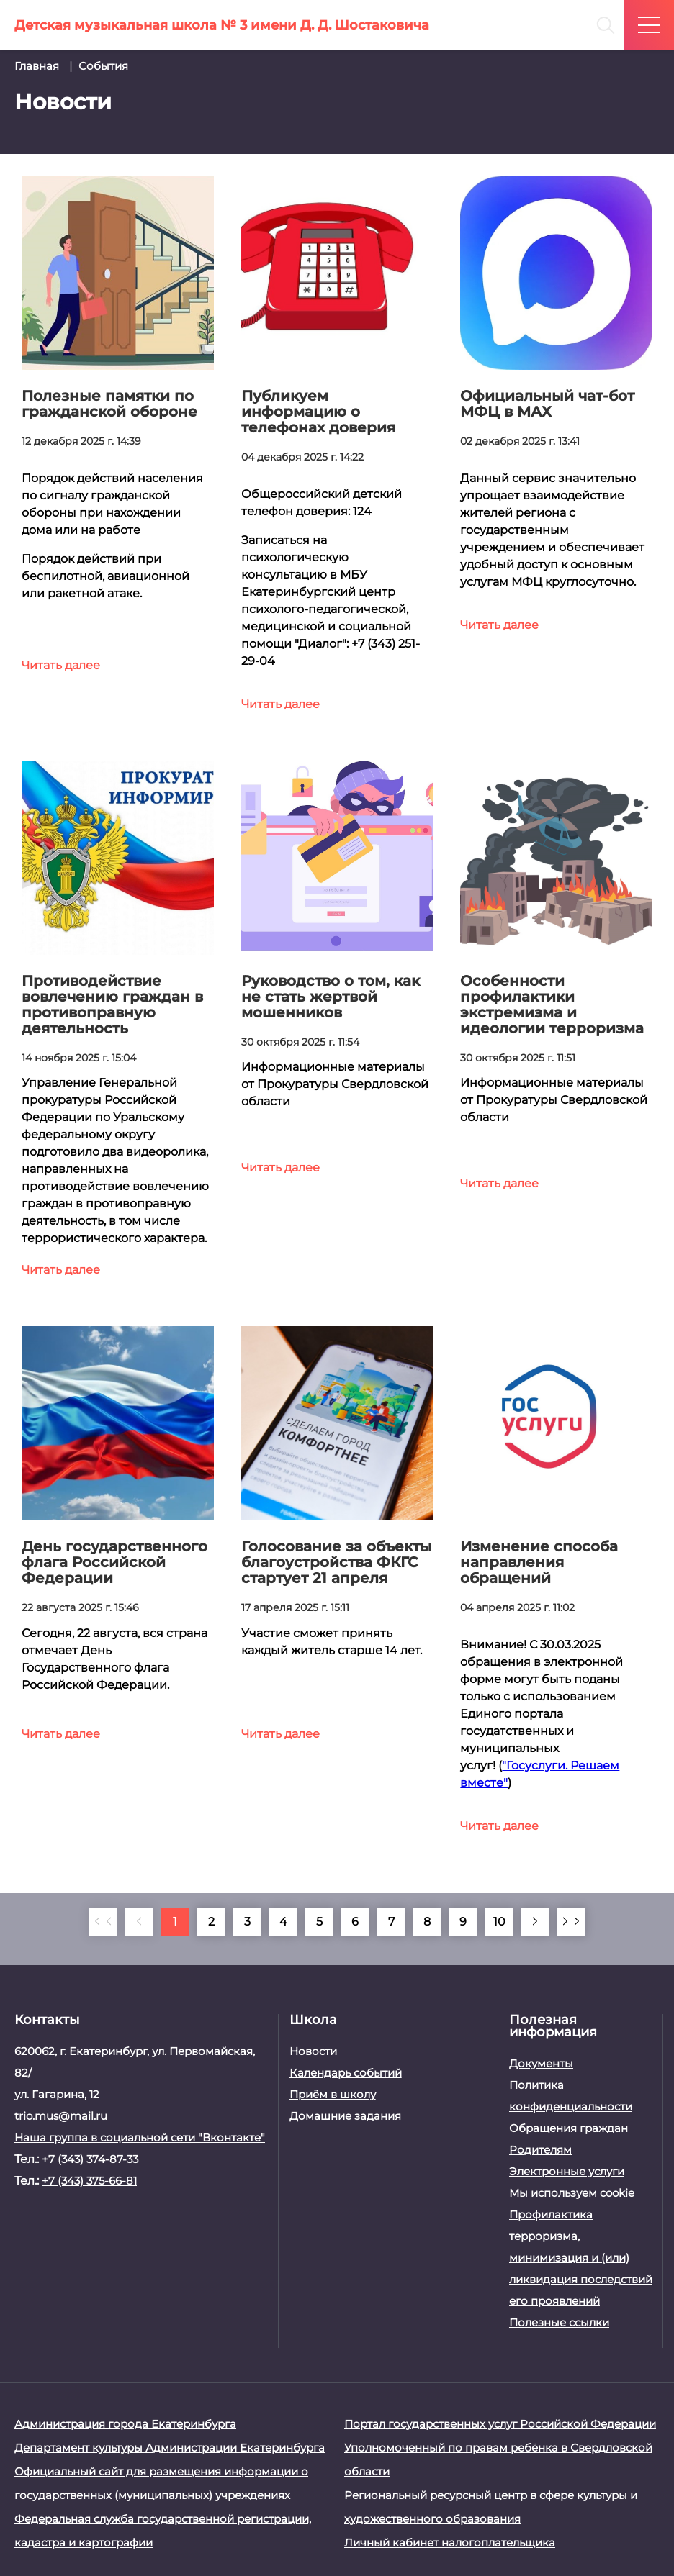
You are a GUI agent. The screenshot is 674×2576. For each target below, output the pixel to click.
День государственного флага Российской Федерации (114, 1562)
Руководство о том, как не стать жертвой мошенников (330, 996)
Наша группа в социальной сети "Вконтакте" (139, 2137)
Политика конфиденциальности (570, 2095)
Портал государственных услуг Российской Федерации (500, 2424)
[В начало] (103, 1922)
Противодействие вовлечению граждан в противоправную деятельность (112, 1004)
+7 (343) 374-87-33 (90, 2159)
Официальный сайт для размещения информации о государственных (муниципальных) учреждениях (161, 2483)
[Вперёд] (535, 1922)
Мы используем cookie (571, 2193)
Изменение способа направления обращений (539, 1562)
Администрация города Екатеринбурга (125, 2424)
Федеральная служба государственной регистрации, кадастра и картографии (162, 2530)
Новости (313, 2051)
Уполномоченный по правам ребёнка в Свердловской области (498, 2459)
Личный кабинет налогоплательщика (449, 2542)
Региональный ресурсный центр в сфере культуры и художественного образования (490, 2507)
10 (499, 1921)
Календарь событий (345, 2073)
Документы (541, 2063)
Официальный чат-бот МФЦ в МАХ (547, 403)
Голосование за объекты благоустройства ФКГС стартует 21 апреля (336, 1562)
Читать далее (61, 665)
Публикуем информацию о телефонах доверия (318, 411)
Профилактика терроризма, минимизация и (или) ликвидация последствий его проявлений (580, 2258)
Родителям (540, 2150)
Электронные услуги (566, 2171)
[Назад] (139, 1922)
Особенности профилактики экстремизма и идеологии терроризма (552, 1004)
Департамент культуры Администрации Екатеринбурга (169, 2447)
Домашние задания (345, 2116)
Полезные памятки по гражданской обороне (109, 403)
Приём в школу (332, 2094)
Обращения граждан (568, 2128)
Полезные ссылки (559, 2322)
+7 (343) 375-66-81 (89, 2180)
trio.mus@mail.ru (60, 2116)
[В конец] (571, 1922)
